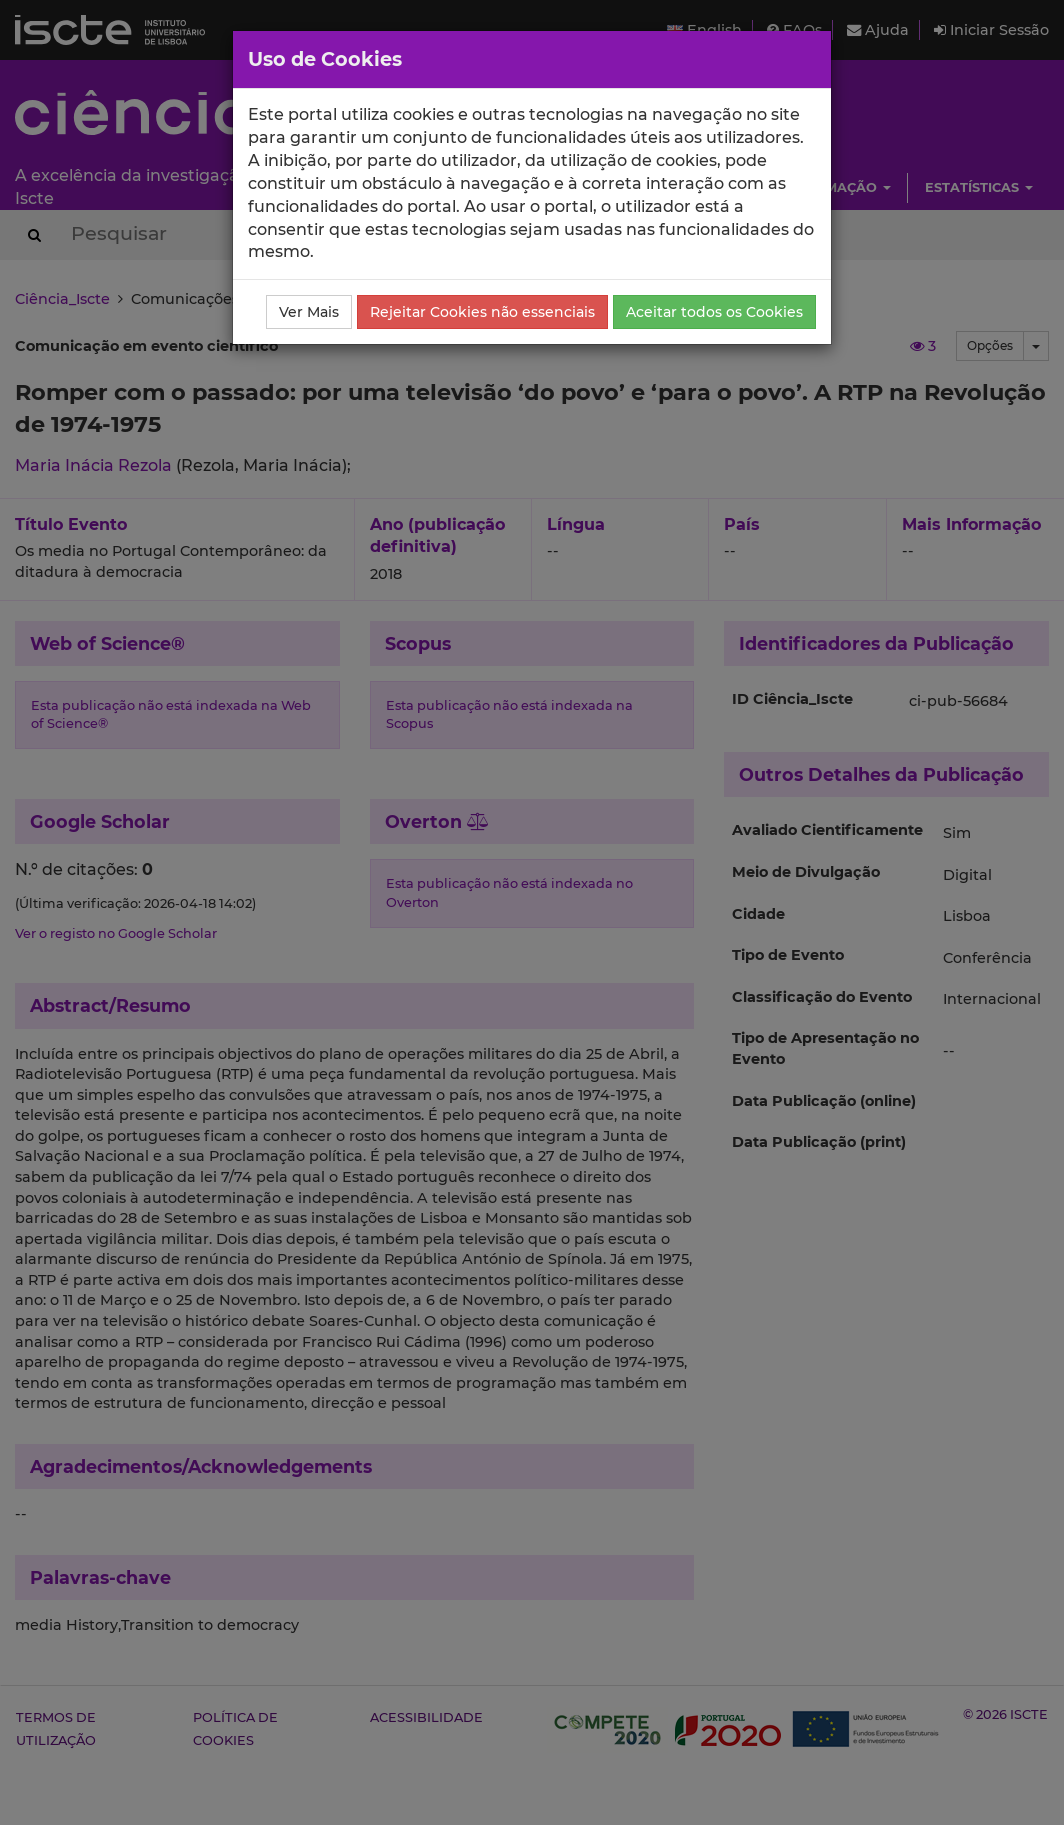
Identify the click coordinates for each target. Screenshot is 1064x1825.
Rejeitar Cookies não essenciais (482, 312)
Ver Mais (309, 312)
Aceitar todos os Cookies (714, 312)
